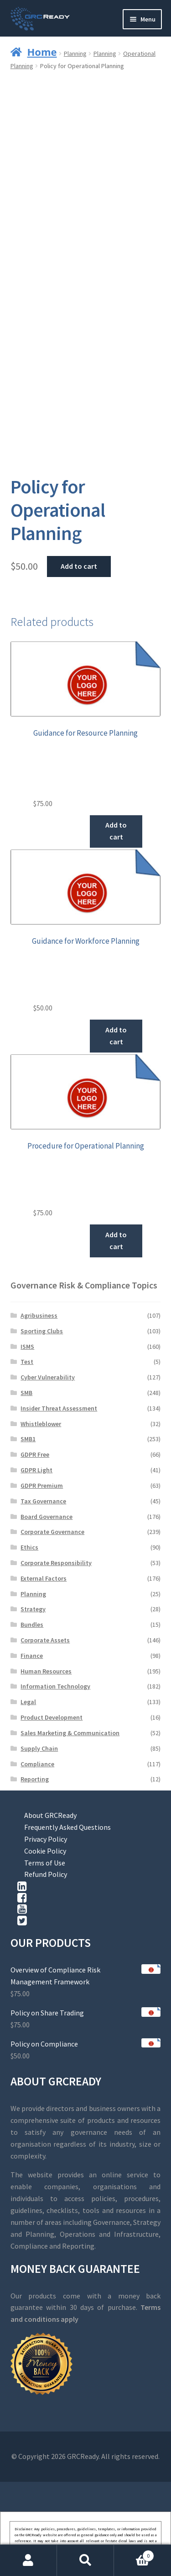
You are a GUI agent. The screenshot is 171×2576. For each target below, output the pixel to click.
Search (85, 2560)
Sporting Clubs (42, 1331)
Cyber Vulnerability (48, 1377)
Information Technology (55, 1686)
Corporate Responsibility (56, 1563)
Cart (134, 2554)
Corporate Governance (52, 1532)
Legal (28, 1702)
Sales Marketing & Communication (70, 1733)
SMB (26, 1393)
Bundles (32, 1624)
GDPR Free (35, 1454)
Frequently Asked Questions (67, 1827)
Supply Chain (39, 1748)
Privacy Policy (45, 1839)
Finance (32, 1655)
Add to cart (79, 566)
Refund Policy (45, 1874)
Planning (75, 53)
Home (42, 52)
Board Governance (47, 1516)
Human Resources (46, 1671)
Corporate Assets (45, 1640)
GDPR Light (36, 1470)
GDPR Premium (42, 1485)
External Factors (44, 1578)
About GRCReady (50, 1815)
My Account (28, 2560)
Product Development (52, 1717)
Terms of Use (44, 1862)
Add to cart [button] (116, 830)
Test (27, 1361)
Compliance (37, 1764)
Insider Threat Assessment (59, 1408)
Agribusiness (39, 1315)
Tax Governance (43, 1501)
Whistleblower (41, 1424)
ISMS (27, 1346)
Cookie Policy (45, 1850)
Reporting (35, 1779)
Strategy (33, 1609)
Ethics (29, 1547)
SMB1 (28, 1439)
